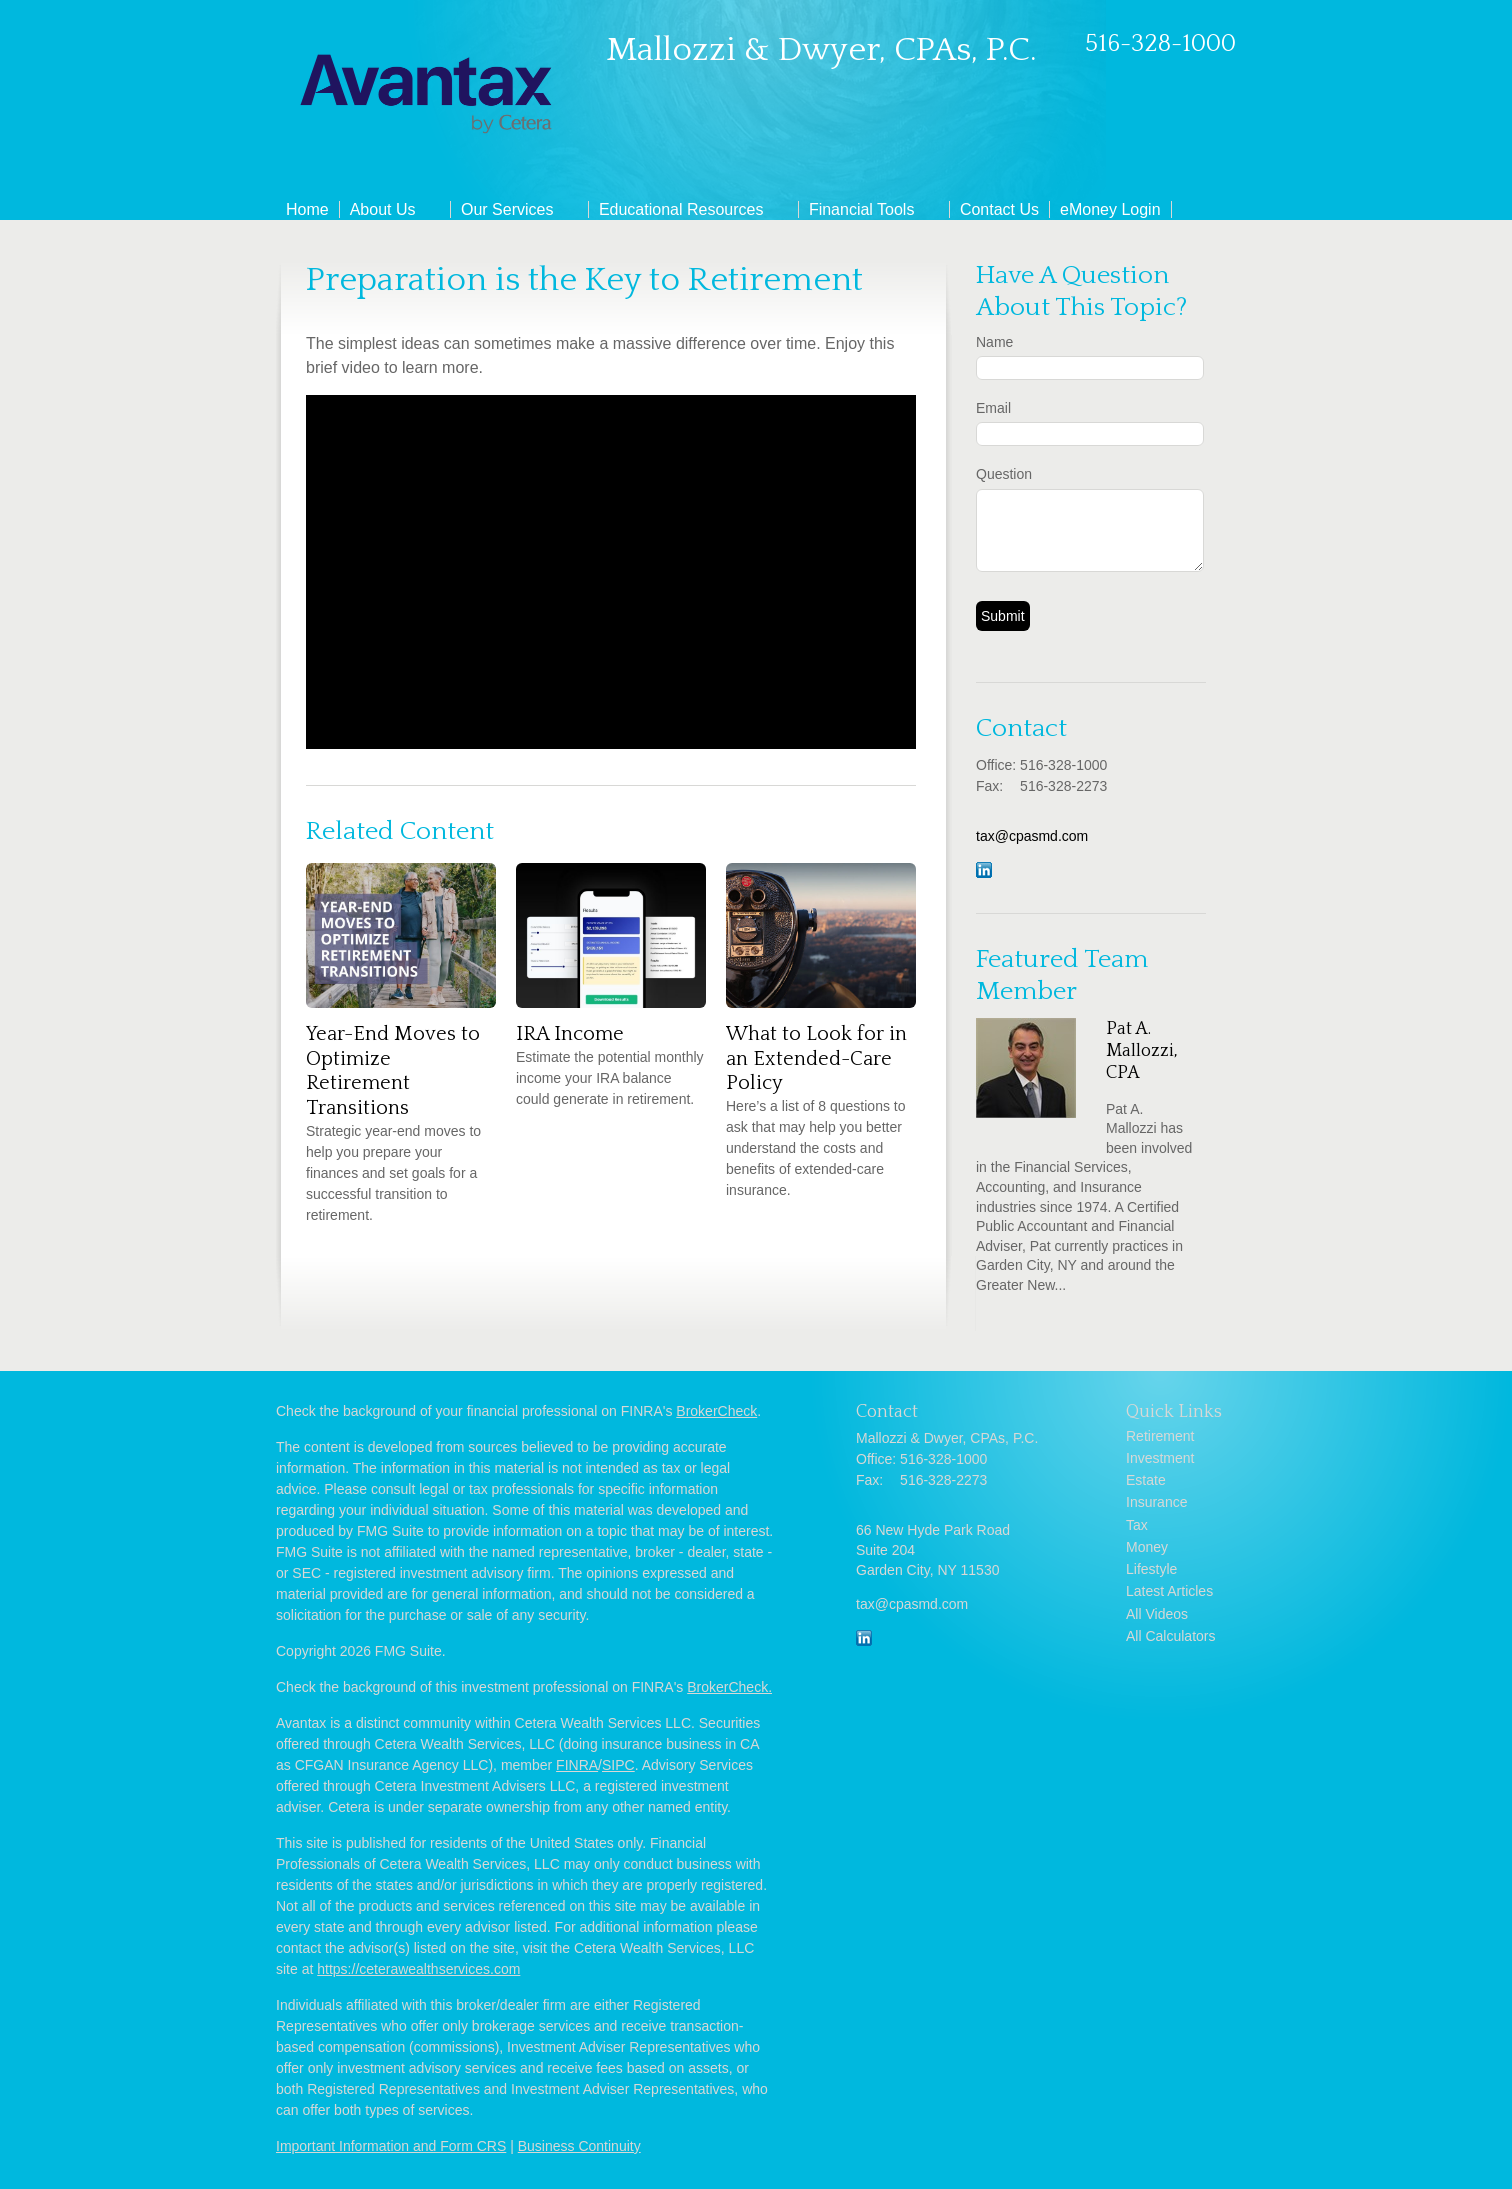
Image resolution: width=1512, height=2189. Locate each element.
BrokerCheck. (729, 1687)
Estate (1146, 1480)
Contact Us (999, 209)
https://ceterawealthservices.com (418, 1969)
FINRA (577, 1765)
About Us (383, 209)
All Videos (1157, 1614)
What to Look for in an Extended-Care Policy (816, 1058)
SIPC (618, 1765)
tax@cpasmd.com (1032, 836)
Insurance (1156, 1502)
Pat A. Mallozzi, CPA (1142, 1051)
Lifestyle (1151, 1569)
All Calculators (1170, 1636)
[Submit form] (1003, 616)
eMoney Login (1110, 209)
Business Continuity (579, 2146)
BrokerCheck (716, 1411)
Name (994, 342)
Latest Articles (1169, 1591)
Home (307, 209)
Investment (1160, 1458)
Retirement (1160, 1436)
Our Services (507, 209)
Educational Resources (681, 209)
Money (1147, 1547)
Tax (1137, 1525)
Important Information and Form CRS (391, 2146)
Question (1004, 474)
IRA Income (570, 1034)
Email (993, 408)
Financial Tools (862, 209)
